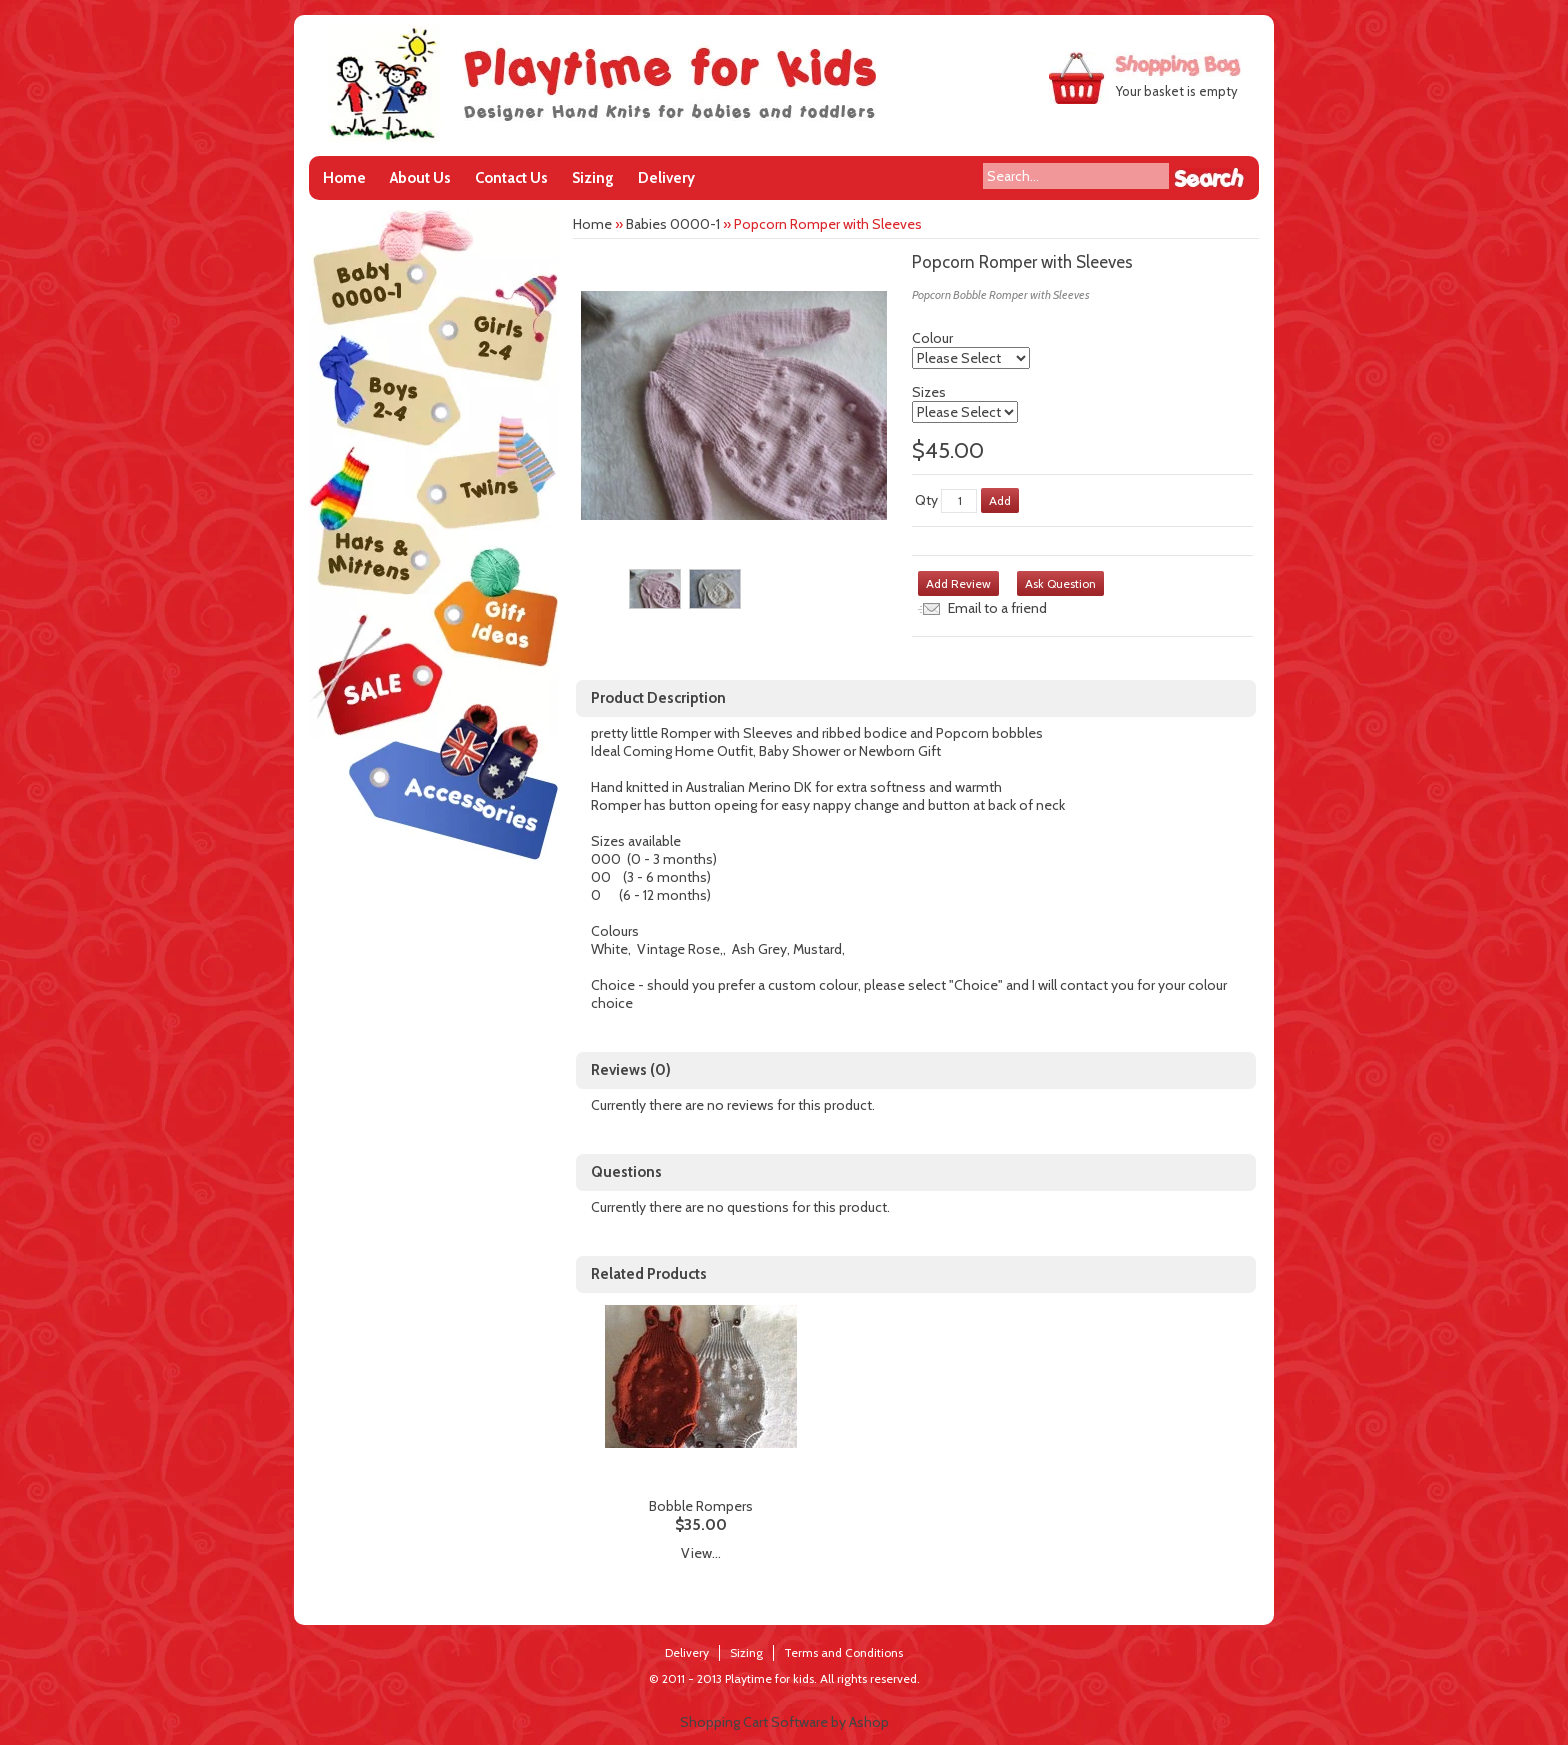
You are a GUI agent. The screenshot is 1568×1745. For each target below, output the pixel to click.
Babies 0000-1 (673, 224)
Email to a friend (997, 608)
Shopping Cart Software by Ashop (784, 1722)
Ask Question (1060, 583)
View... (701, 1553)
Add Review (958, 583)
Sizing (593, 178)
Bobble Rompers (701, 1506)
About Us (420, 178)
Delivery (666, 178)
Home (344, 178)
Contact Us (511, 178)
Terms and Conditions (843, 1652)
